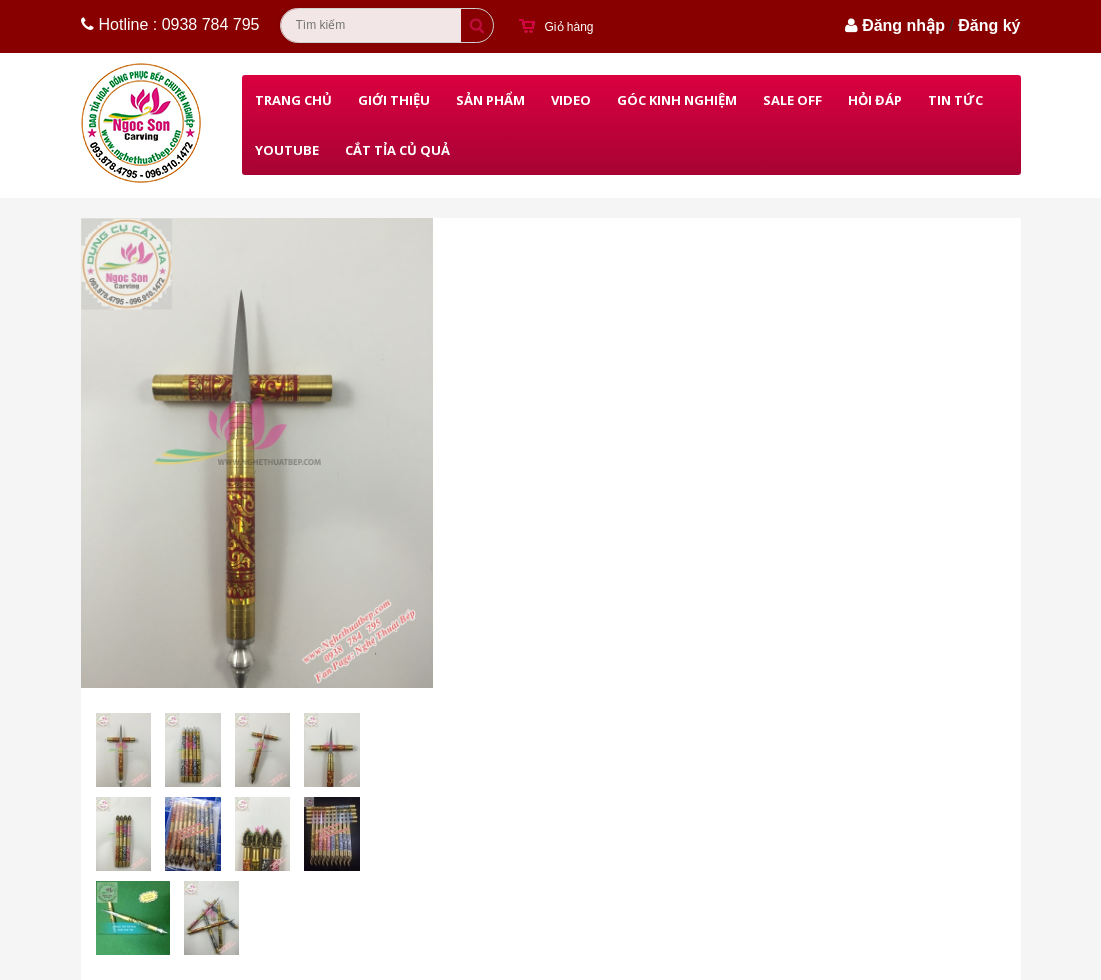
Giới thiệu (394, 100)
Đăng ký (989, 25)
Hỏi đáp (875, 100)
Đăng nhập (903, 25)
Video (571, 100)
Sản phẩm (490, 100)
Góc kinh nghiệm (677, 100)
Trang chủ (293, 100)
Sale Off (792, 100)
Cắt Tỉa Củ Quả (397, 150)
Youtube (287, 150)
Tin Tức (955, 100)
